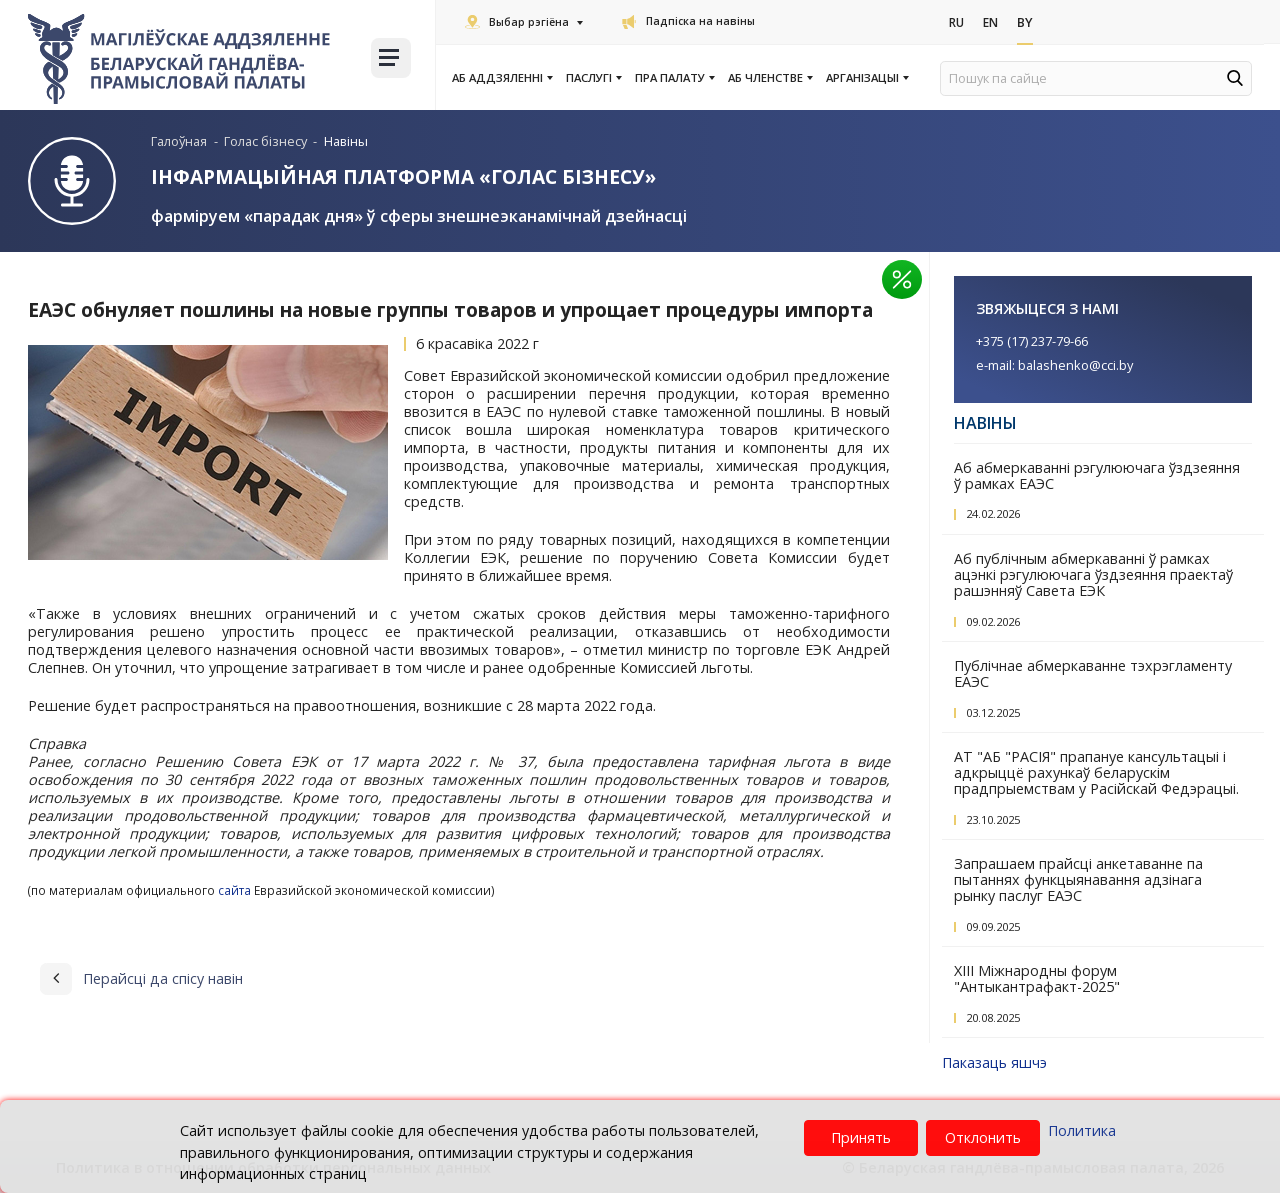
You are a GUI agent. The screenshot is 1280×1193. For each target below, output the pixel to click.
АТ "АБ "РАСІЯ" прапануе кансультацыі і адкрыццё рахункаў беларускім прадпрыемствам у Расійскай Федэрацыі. (1096, 771)
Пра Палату (674, 78)
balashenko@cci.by (1075, 364)
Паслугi (593, 78)
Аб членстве (769, 78)
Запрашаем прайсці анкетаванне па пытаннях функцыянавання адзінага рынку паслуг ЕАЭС (1078, 878)
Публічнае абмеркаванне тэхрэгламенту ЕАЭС (1093, 672)
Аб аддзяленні (501, 78)
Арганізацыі (866, 78)
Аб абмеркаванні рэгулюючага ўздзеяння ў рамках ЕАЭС (1097, 474)
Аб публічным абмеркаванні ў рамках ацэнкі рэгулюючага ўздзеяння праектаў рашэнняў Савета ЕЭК (1093, 573)
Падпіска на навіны (688, 21)
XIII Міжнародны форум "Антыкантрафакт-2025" (1037, 977)
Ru (958, 23)
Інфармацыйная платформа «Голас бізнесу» (403, 176)
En (994, 23)
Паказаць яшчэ (994, 1061)
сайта (234, 889)
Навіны (985, 422)
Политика (1082, 1130)
